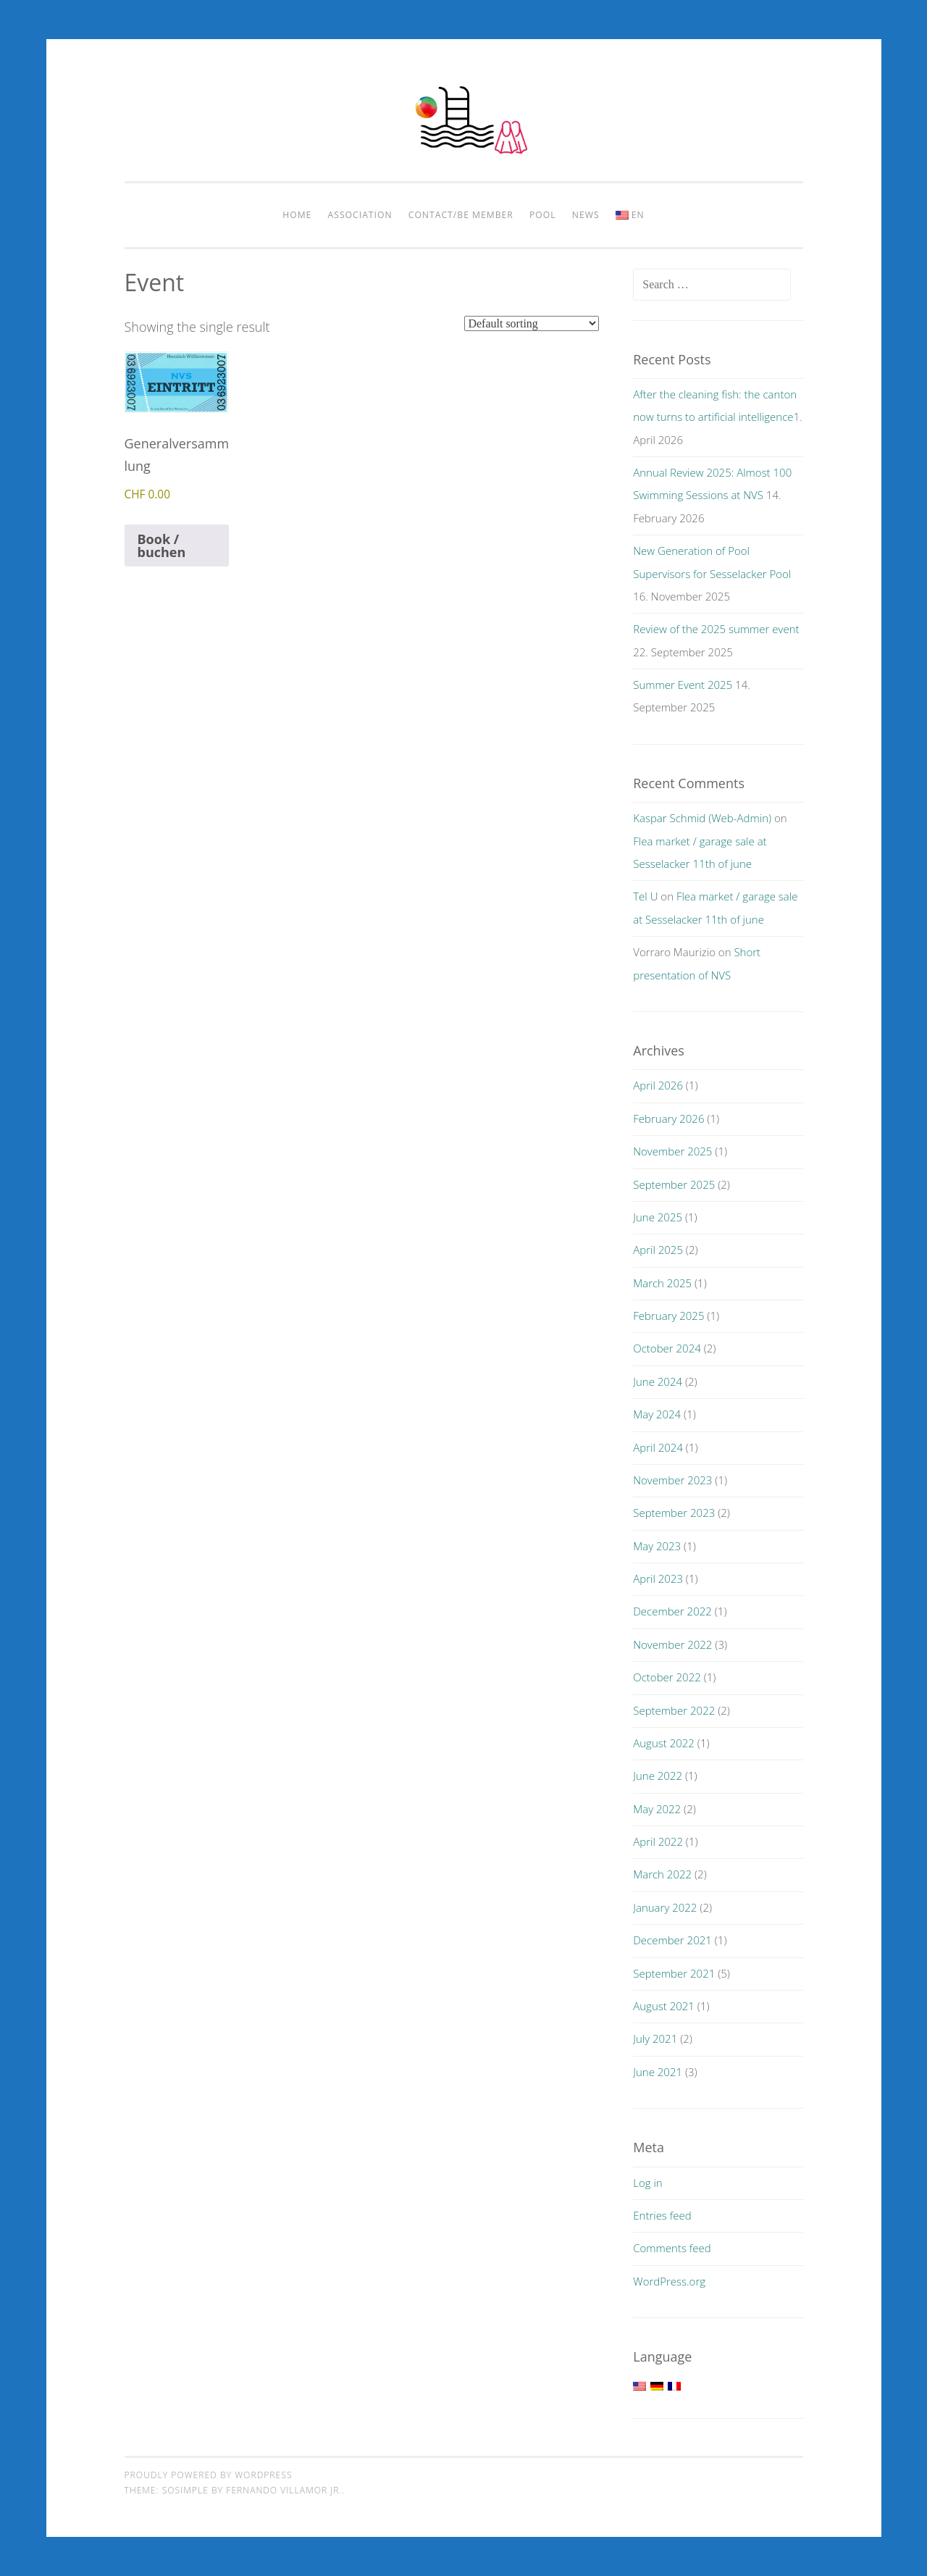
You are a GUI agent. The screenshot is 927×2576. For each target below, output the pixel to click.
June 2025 (657, 1217)
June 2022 (657, 1775)
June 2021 (657, 2072)
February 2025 (668, 1315)
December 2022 (672, 1611)
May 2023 (657, 1546)
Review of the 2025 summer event (716, 629)
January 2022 (665, 1907)
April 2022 (658, 1841)
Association (360, 215)
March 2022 (662, 1874)
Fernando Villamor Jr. (284, 2490)
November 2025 (672, 1151)
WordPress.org (669, 2281)
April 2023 (658, 1578)
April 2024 (658, 1447)
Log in (647, 2182)
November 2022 (672, 1644)
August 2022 (664, 1743)
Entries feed (662, 2215)
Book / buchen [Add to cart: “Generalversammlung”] (162, 545)
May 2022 (657, 1809)
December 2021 (672, 1940)
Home (296, 215)
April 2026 (658, 1085)
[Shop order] (531, 323)
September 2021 (674, 1973)
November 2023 (672, 1480)
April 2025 (658, 1249)
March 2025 (662, 1283)
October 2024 (667, 1348)
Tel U (645, 896)
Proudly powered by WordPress (209, 2475)
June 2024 (657, 1381)
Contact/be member (460, 215)
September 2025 (674, 1184)
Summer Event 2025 (682, 684)
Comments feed (672, 2248)
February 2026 (668, 1118)
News (586, 215)
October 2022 (667, 1677)
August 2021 (664, 2006)
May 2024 (657, 1414)
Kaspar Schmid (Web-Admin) (702, 818)
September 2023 (674, 1512)
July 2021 (655, 2038)
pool (542, 215)
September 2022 (674, 1710)
